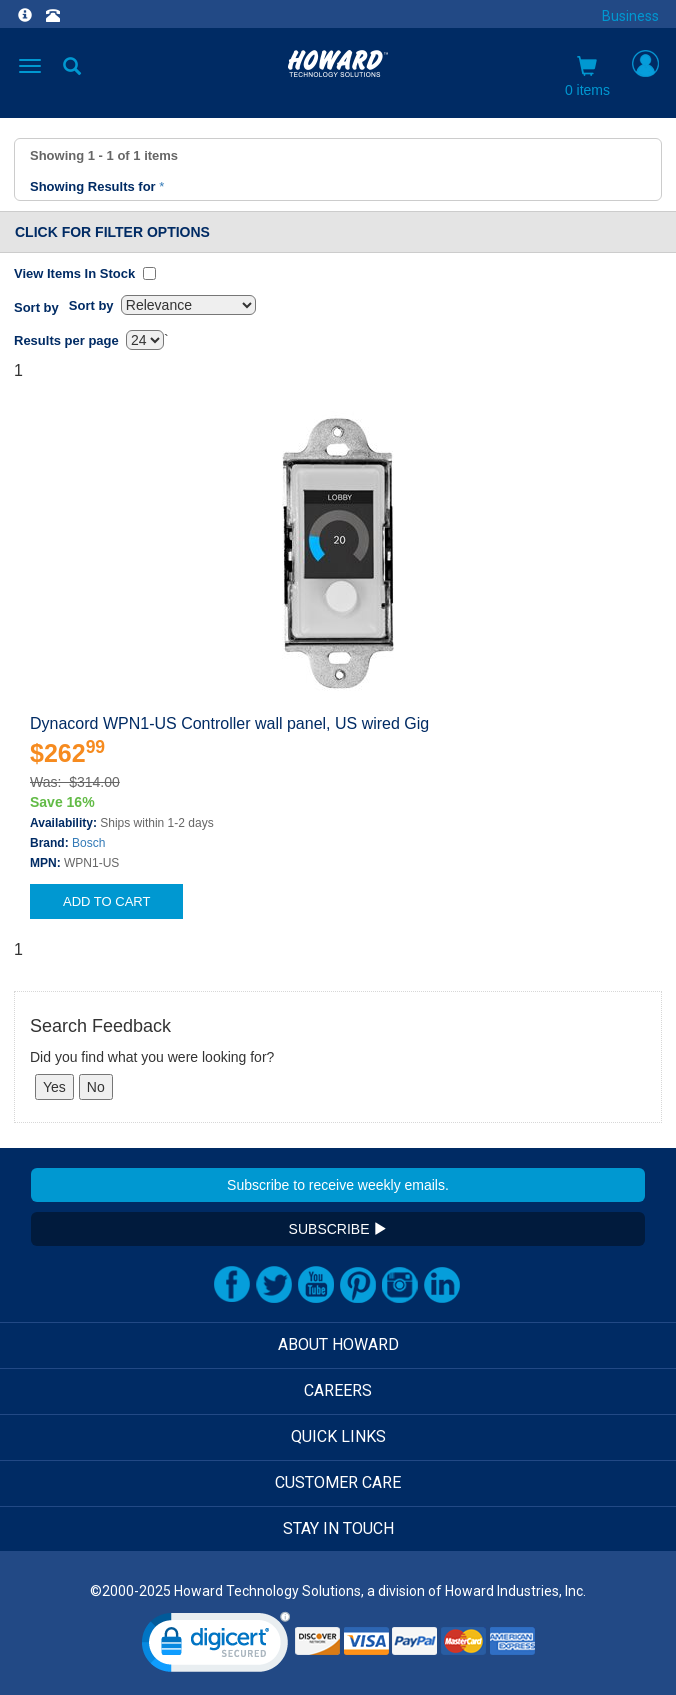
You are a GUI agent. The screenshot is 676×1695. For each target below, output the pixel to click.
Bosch (88, 843)
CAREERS (338, 1390)
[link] (216, 1646)
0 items (587, 77)
